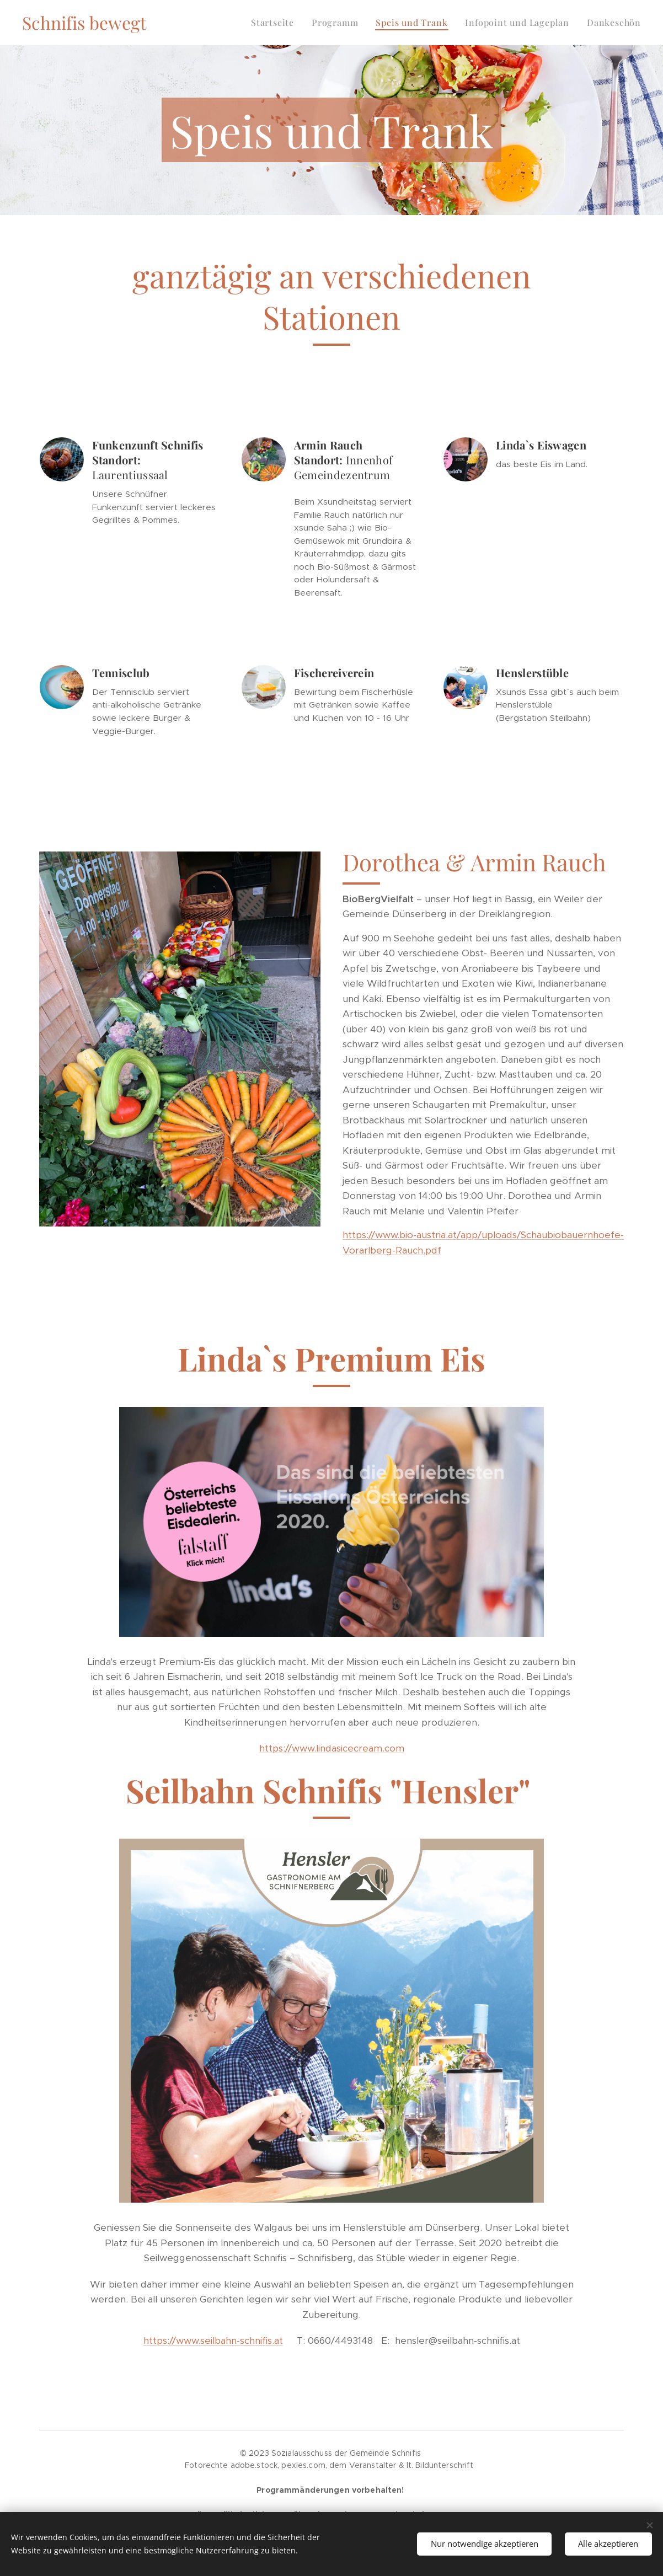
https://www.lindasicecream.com (331, 1748)
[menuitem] (275, 22)
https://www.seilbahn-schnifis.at (213, 2340)
